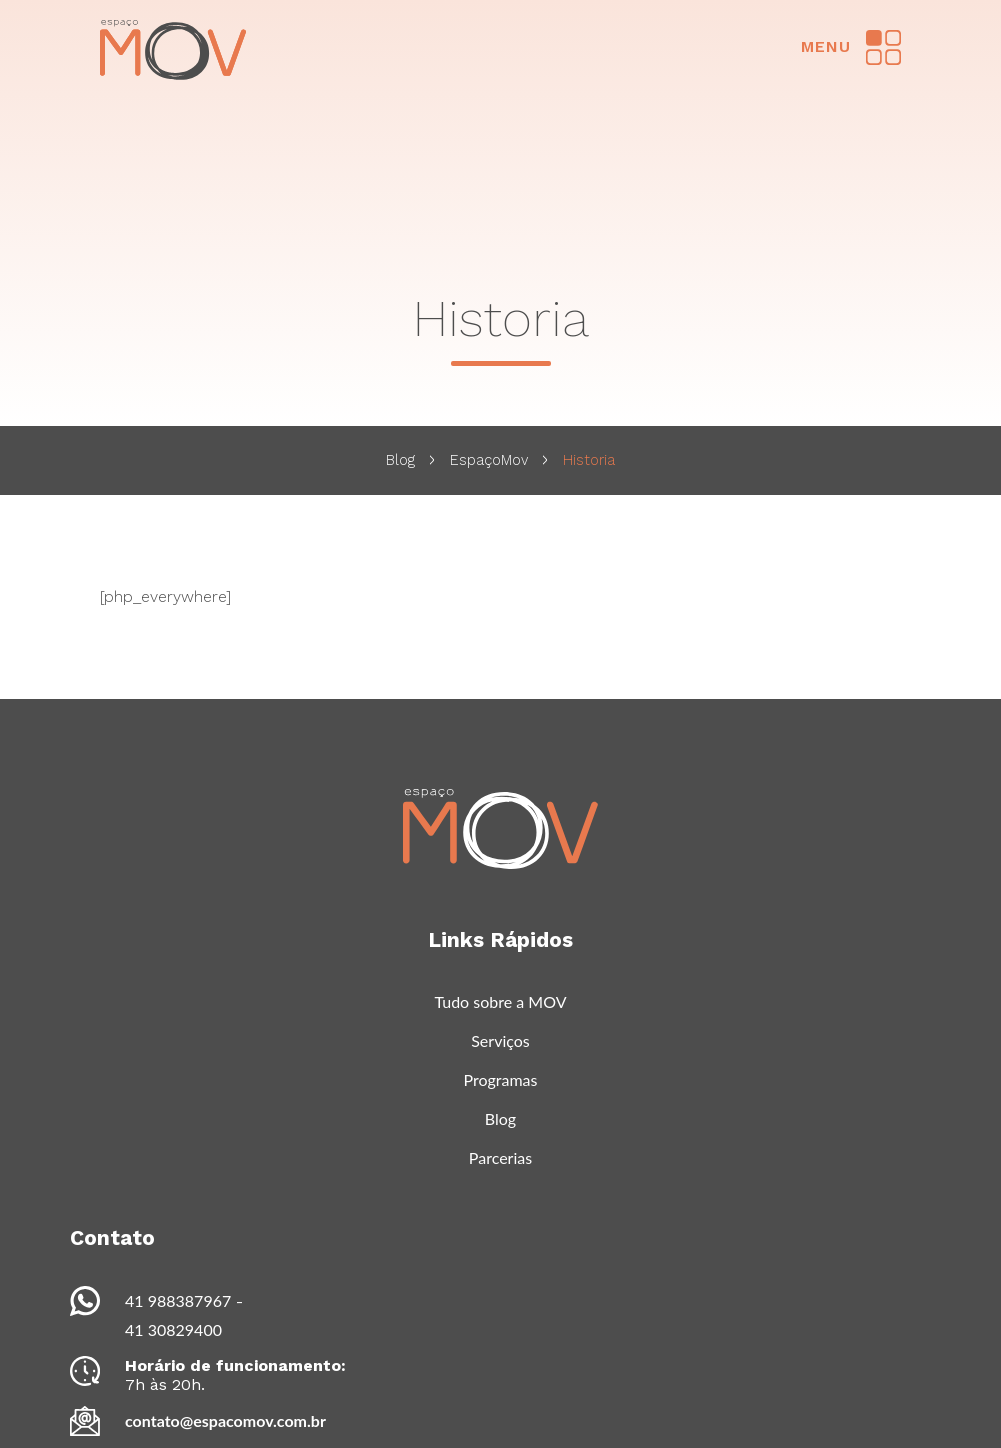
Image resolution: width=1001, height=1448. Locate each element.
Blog (400, 460)
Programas (500, 1079)
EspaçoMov (489, 460)
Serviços (500, 1040)
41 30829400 (173, 1329)
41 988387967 (178, 1300)
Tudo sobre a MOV (500, 1001)
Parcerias (500, 1157)
